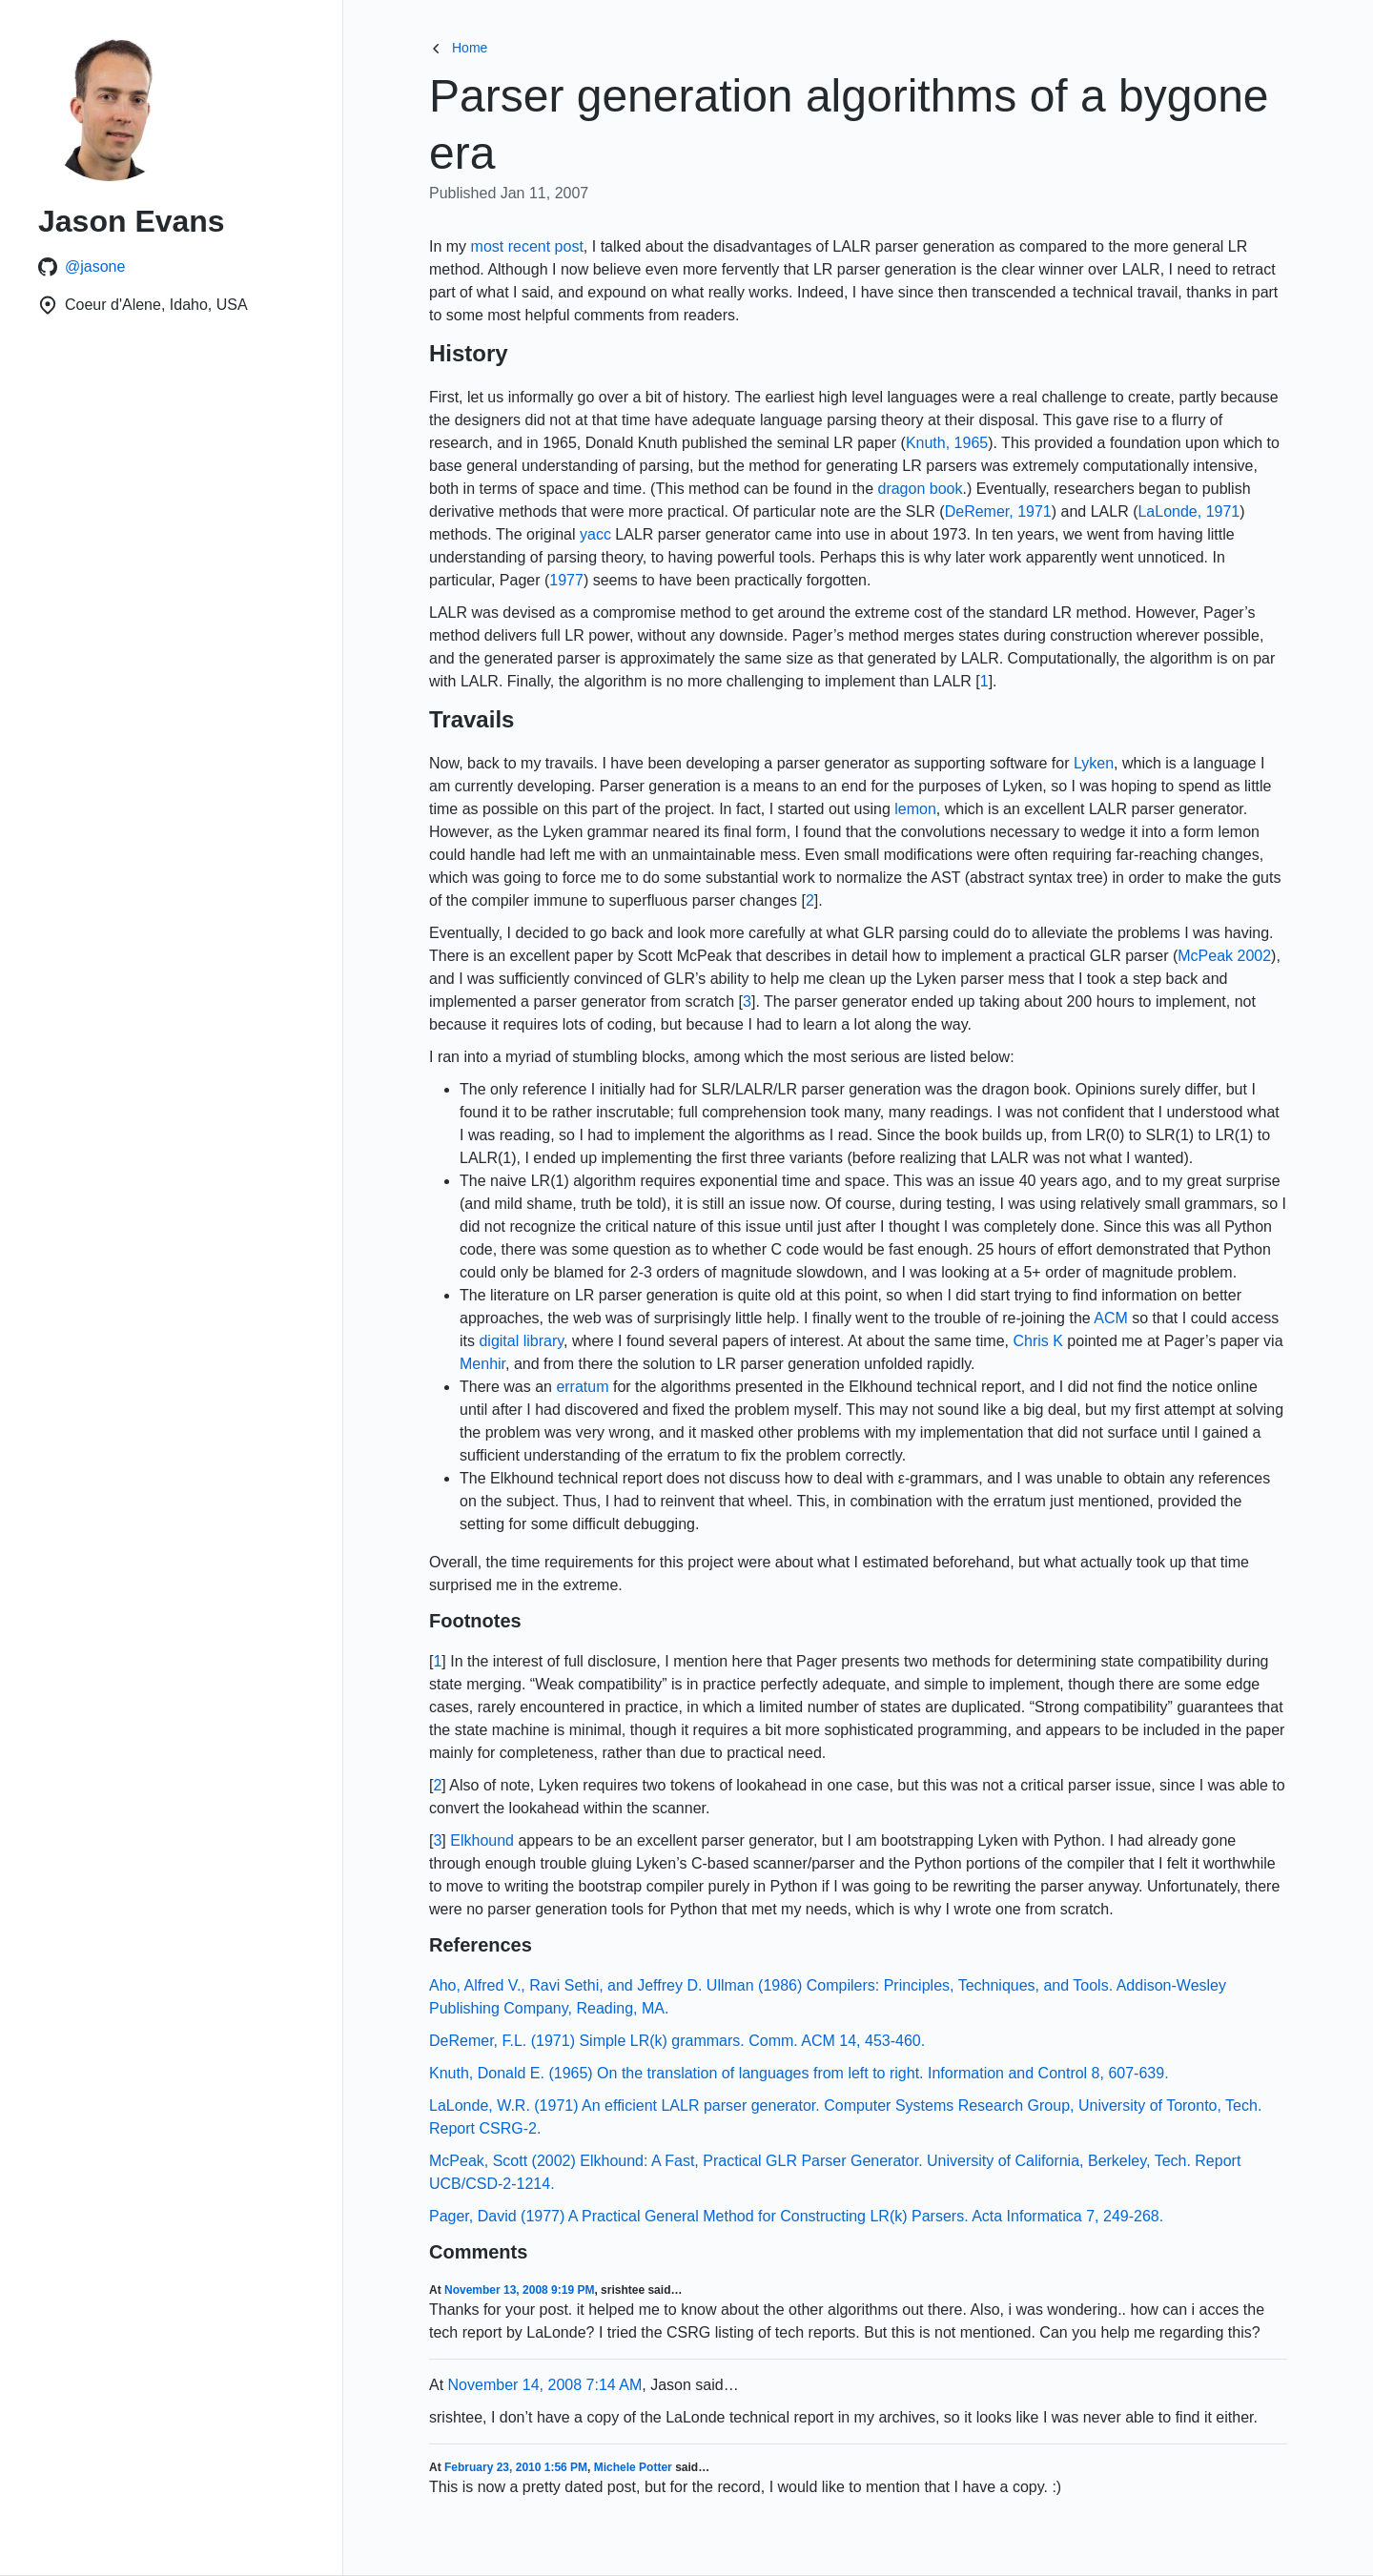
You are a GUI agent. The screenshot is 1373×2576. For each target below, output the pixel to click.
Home (458, 48)
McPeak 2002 (1224, 956)
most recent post (527, 246)
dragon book (919, 488)
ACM (1111, 1318)
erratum (582, 1387)
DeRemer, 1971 (998, 511)
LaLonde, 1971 (1188, 511)
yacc (595, 534)
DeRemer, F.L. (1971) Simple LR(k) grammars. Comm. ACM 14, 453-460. (677, 2041)
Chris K (1037, 1341)
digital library (521, 1341)
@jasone (95, 266)
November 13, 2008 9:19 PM (519, 2290)
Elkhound (482, 1840)
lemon (915, 809)
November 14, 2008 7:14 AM (545, 2385)
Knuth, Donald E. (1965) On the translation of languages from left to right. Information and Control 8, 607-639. (799, 2073)
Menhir (482, 1364)
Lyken (1094, 763)
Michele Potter (633, 2467)
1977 (566, 580)
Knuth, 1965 (947, 443)
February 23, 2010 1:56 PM (515, 2467)
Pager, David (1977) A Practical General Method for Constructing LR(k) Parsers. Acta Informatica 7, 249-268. (796, 2216)
